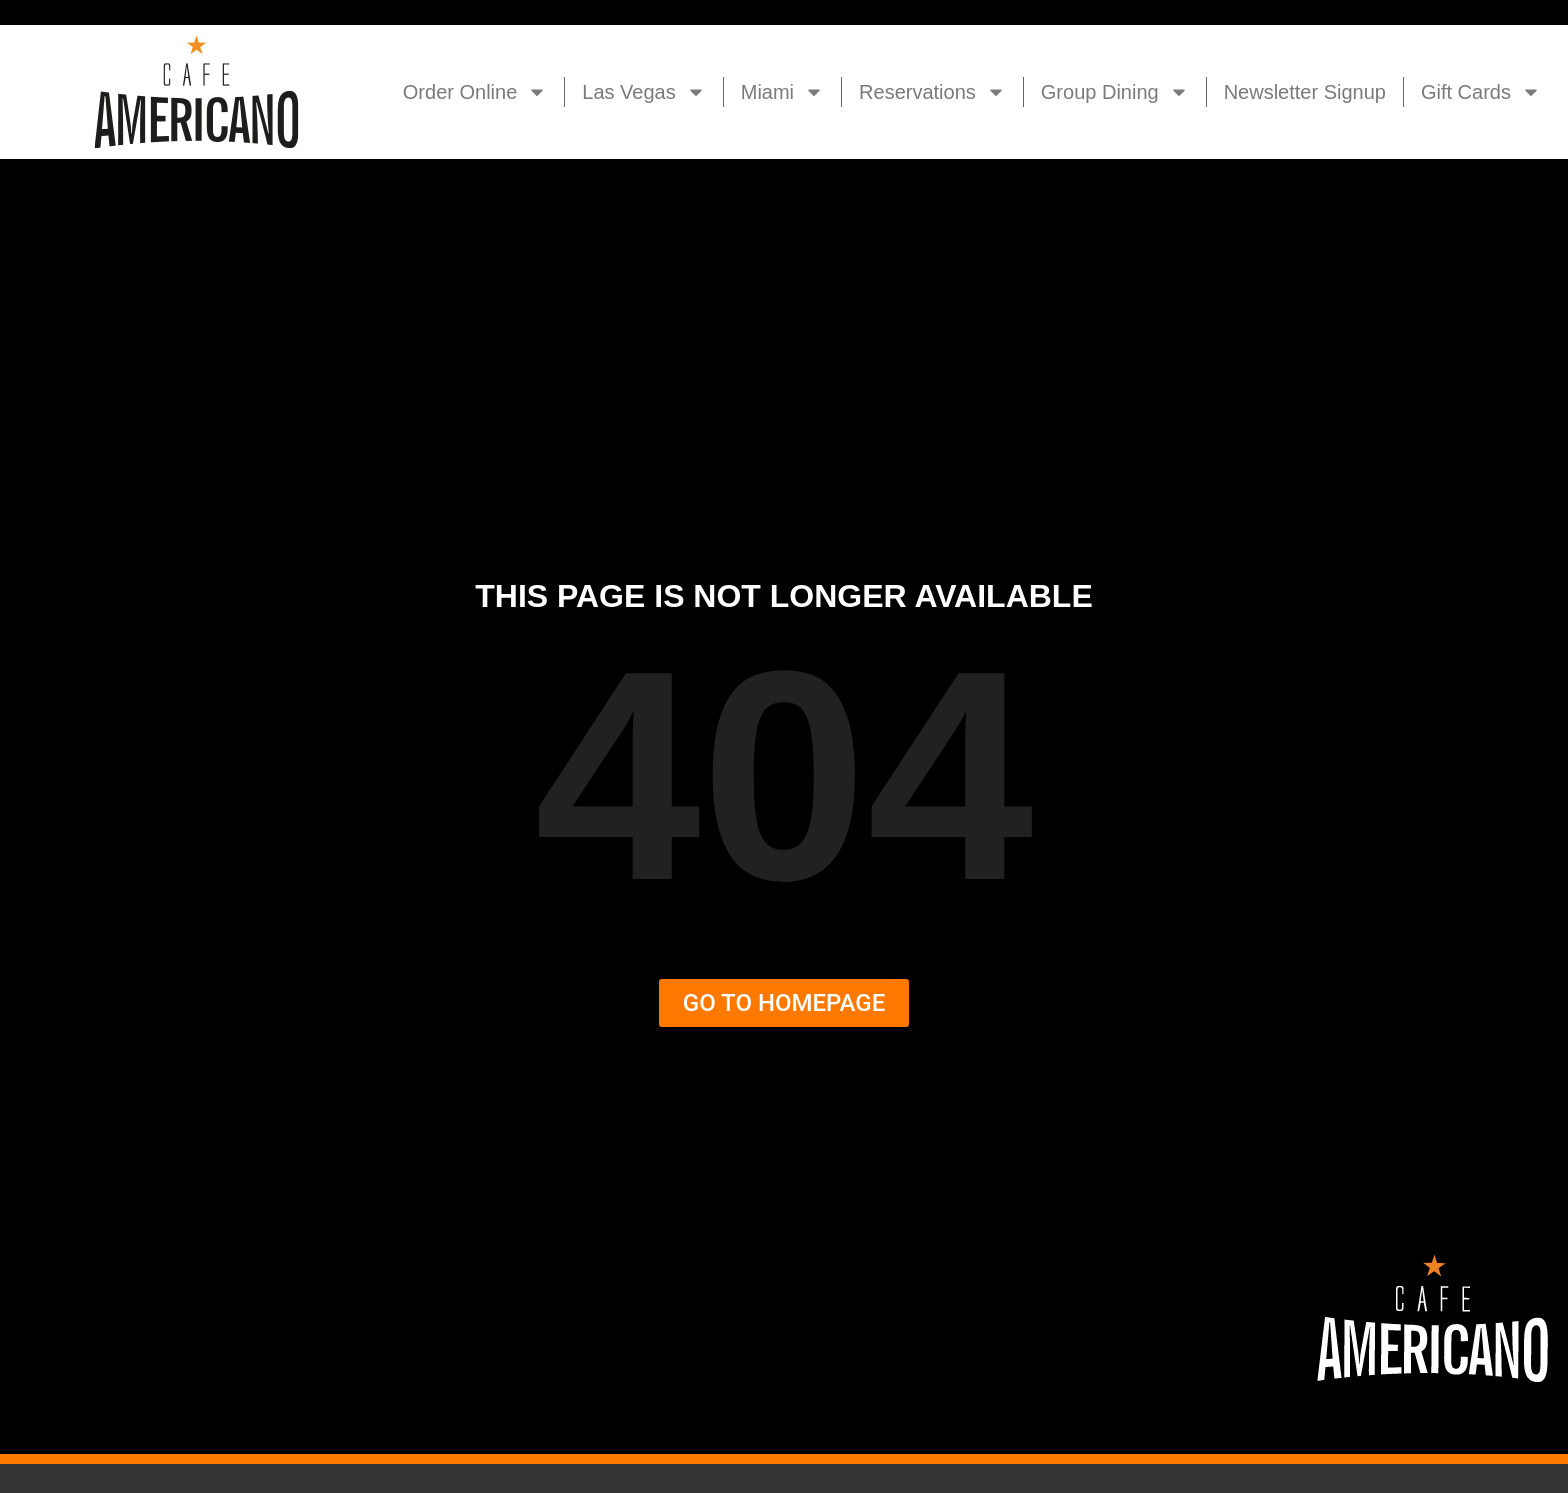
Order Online (475, 92)
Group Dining (1115, 92)
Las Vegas (643, 92)
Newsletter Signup (1305, 92)
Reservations (932, 92)
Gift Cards (1481, 92)
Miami (782, 92)
